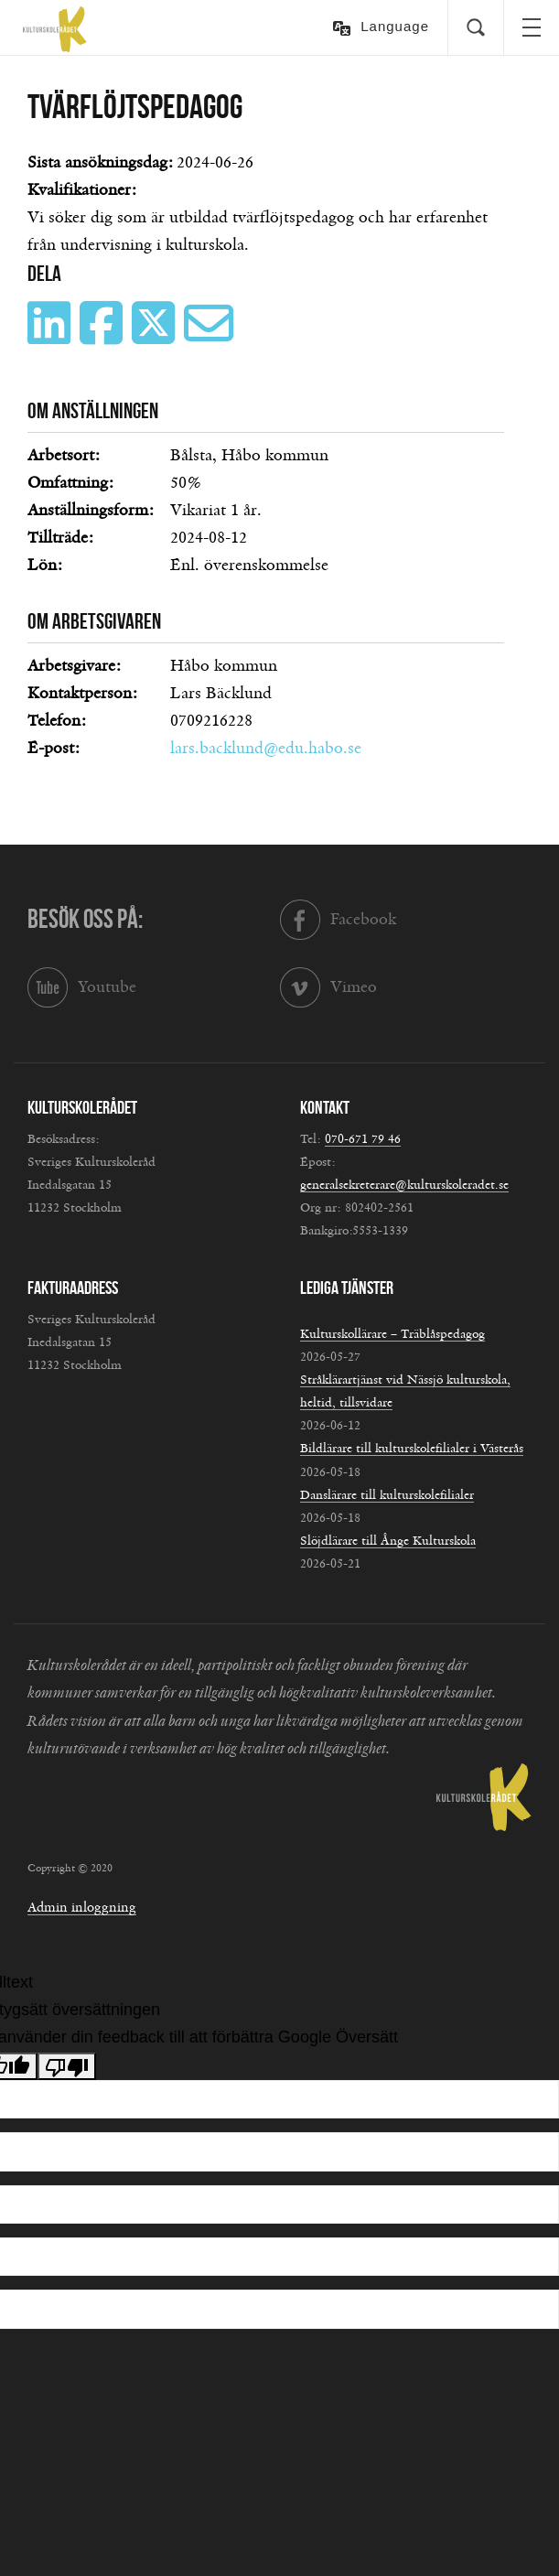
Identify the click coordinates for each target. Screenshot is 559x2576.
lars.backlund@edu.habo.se (265, 748)
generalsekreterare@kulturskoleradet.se (404, 1185)
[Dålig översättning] (67, 2066)
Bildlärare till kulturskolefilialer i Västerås (411, 1448)
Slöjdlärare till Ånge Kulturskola (388, 1541)
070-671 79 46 (363, 1139)
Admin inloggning (81, 1907)
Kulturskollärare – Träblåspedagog (392, 1334)
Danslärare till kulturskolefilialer (387, 1495)
